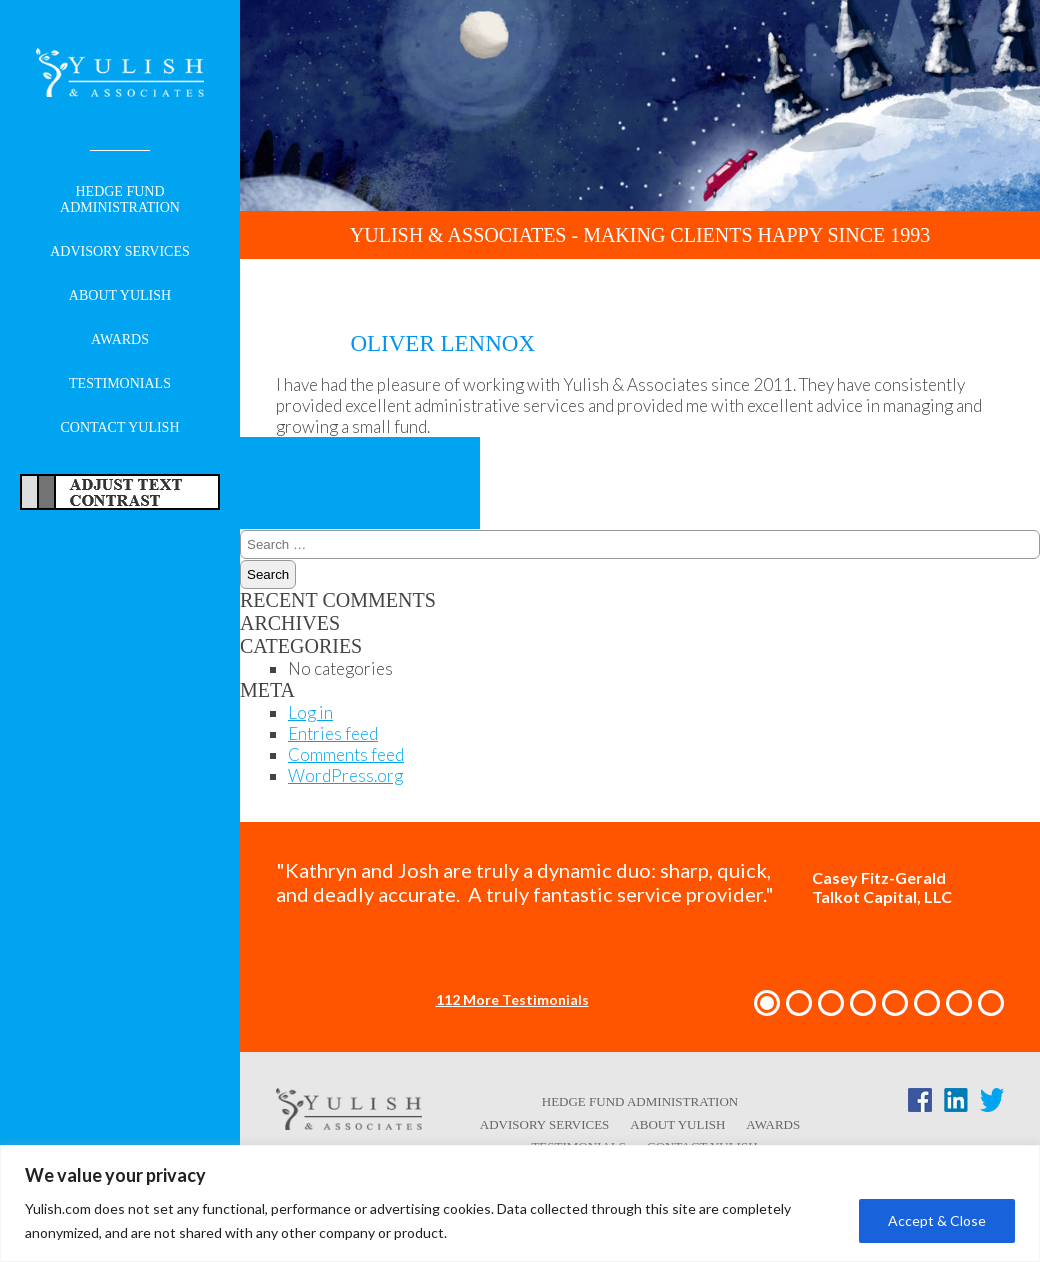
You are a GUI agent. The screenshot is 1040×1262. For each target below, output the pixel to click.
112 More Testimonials (512, 999)
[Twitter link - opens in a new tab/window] (992, 1104)
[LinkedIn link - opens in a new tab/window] (956, 1104)
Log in (310, 712)
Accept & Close (937, 1220)
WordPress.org (345, 775)
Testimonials (120, 383)
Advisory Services (120, 251)
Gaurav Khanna (351, 505)
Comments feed (346, 754)
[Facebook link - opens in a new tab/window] (920, 1104)
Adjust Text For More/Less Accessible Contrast (120, 492)
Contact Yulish (119, 427)
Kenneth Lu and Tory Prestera (351, 471)
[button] (767, 1003)
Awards (120, 339)
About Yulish (120, 295)
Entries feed (333, 733)
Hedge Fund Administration (120, 199)
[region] (520, 1203)
